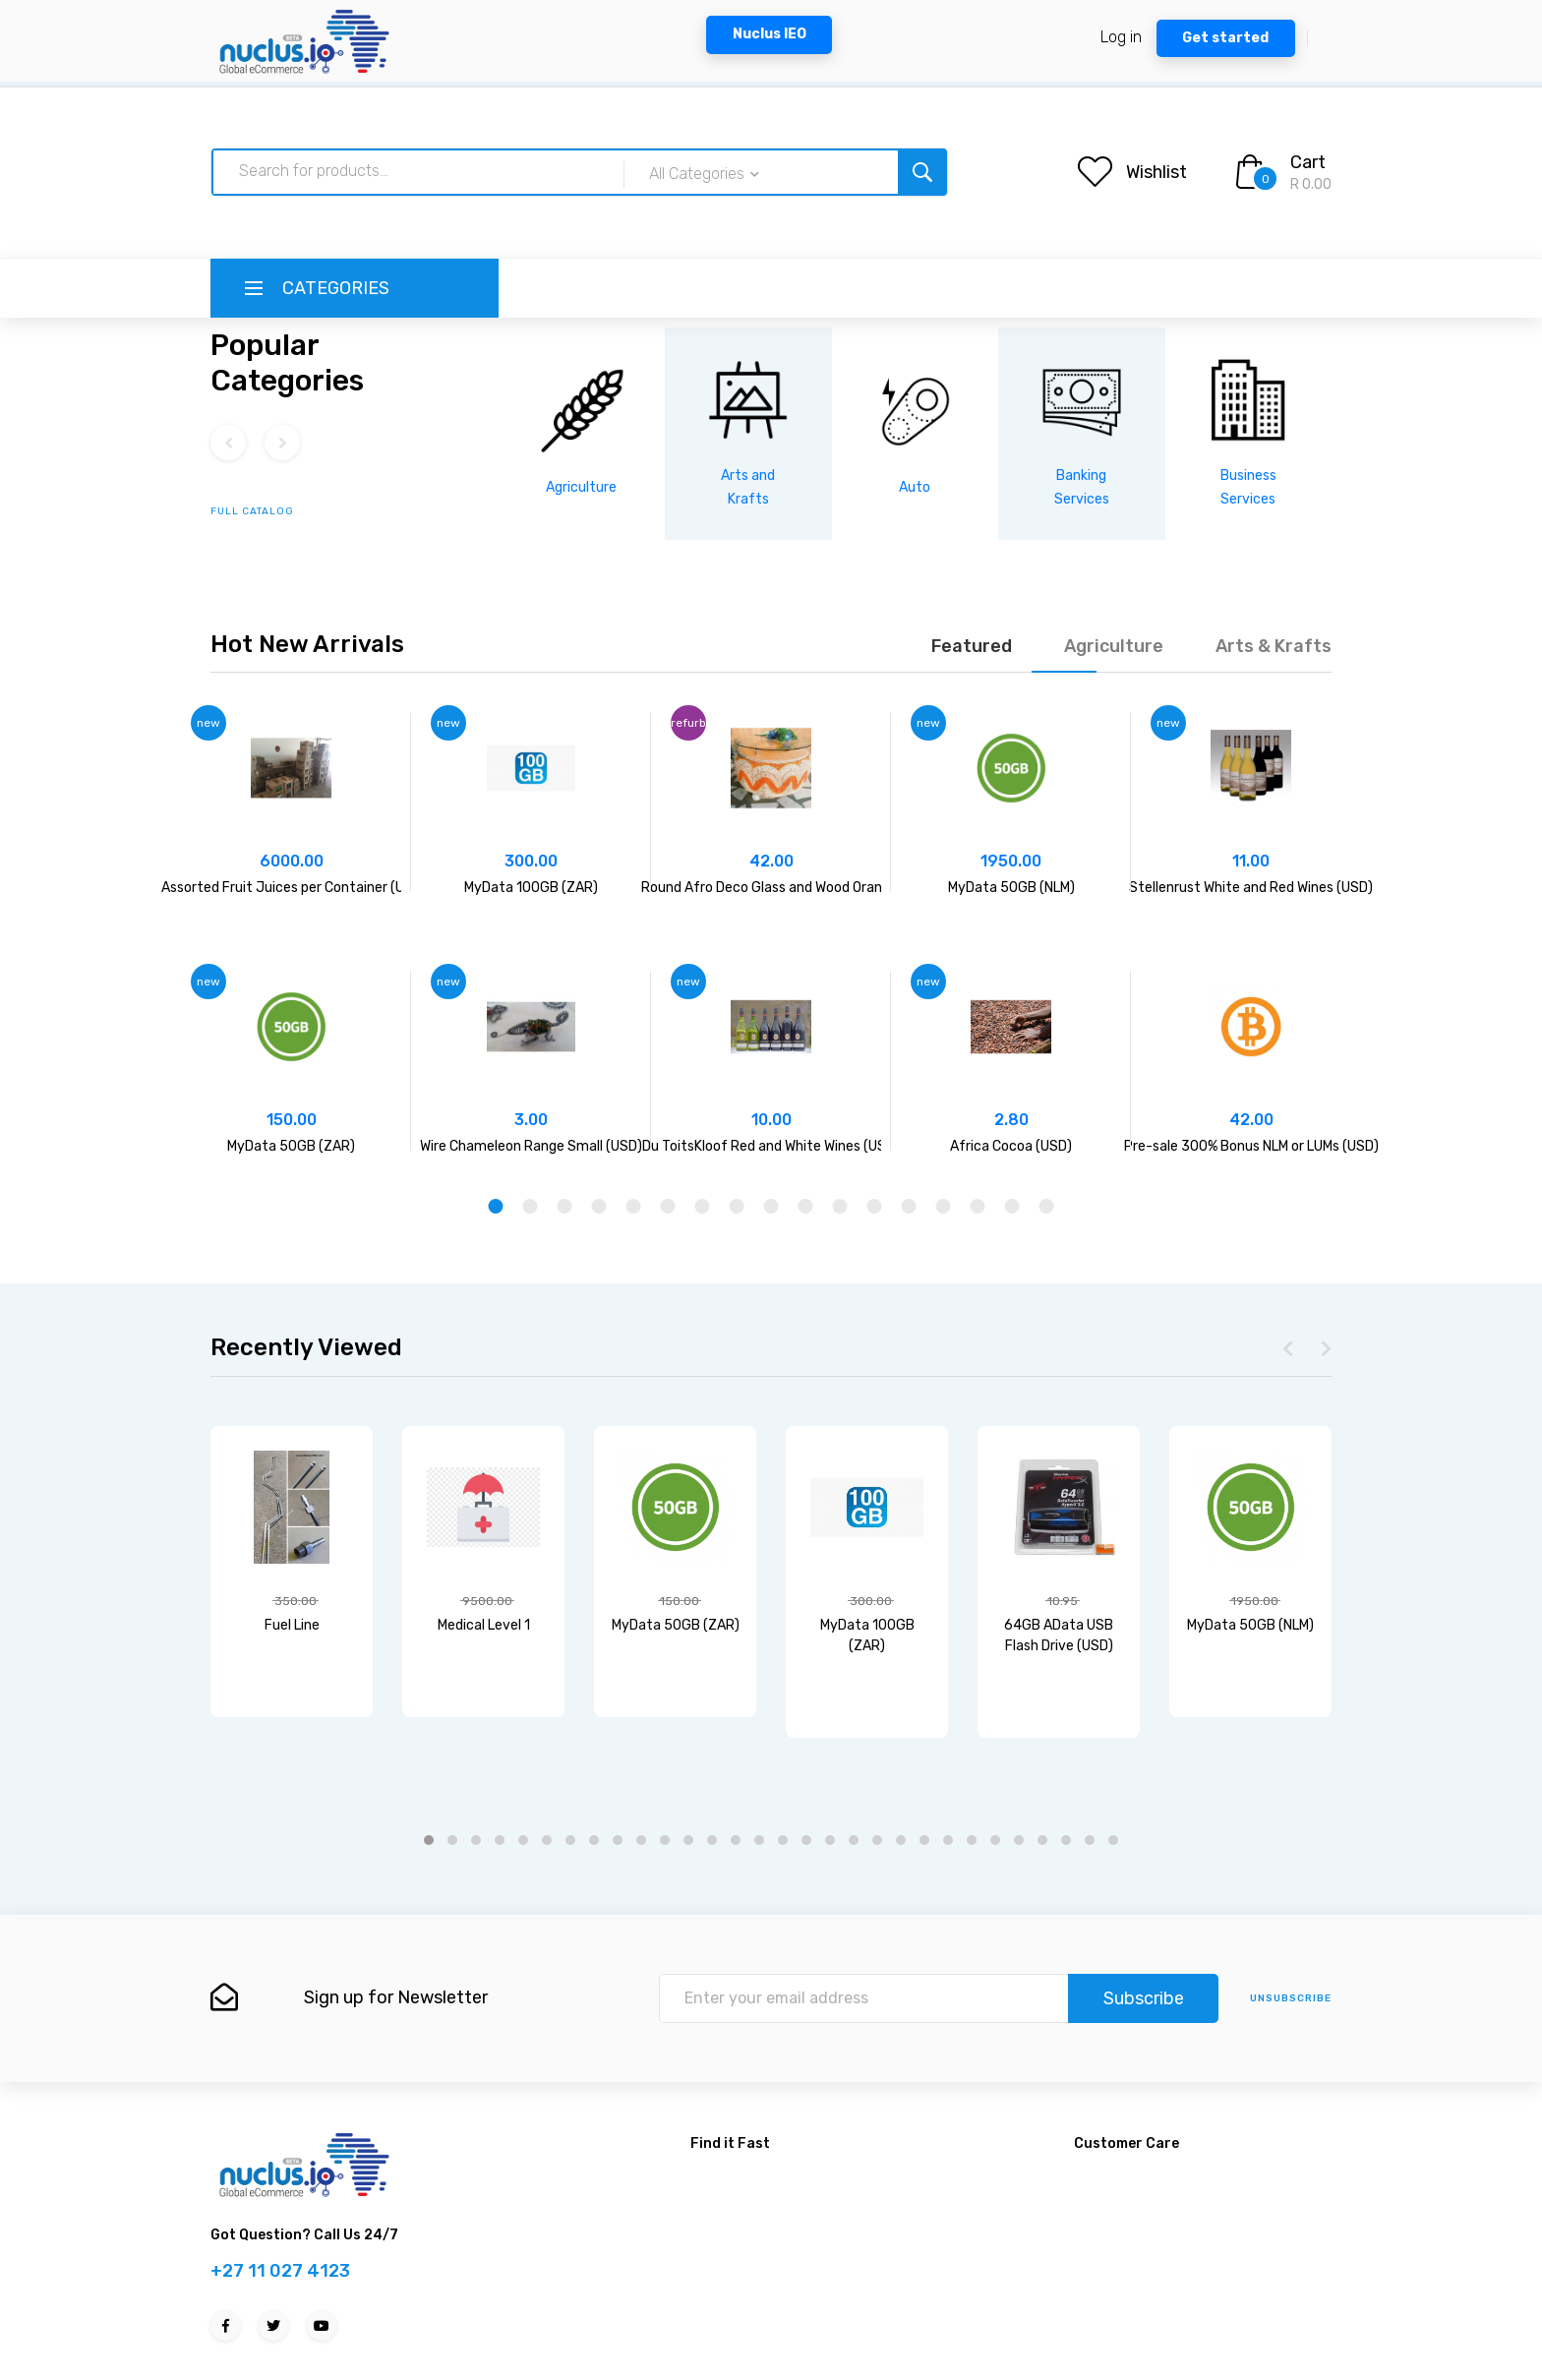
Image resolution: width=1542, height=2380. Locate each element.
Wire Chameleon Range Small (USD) (531, 1146)
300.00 (531, 861)
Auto (914, 487)
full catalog (252, 511)
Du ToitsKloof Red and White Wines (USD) (771, 1146)
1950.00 (1010, 861)
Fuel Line (292, 1625)
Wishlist (1156, 172)
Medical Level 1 (484, 1625)
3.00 (531, 1119)
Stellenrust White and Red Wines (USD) (1251, 887)
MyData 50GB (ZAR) (291, 1146)
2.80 (1011, 1119)
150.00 (292, 1119)
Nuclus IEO (769, 34)
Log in (1121, 37)
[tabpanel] (291, 931)
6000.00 (292, 861)
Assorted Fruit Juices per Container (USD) (294, 887)
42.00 (771, 861)
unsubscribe (1291, 1998)
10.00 (771, 1119)
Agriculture (581, 487)
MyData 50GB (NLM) (1011, 887)
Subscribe (1143, 1998)
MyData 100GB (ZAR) (531, 887)
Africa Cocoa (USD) (1011, 1146)
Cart (1308, 162)
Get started (1225, 38)
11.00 (1251, 861)
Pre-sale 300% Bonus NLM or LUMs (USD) (1251, 1146)
